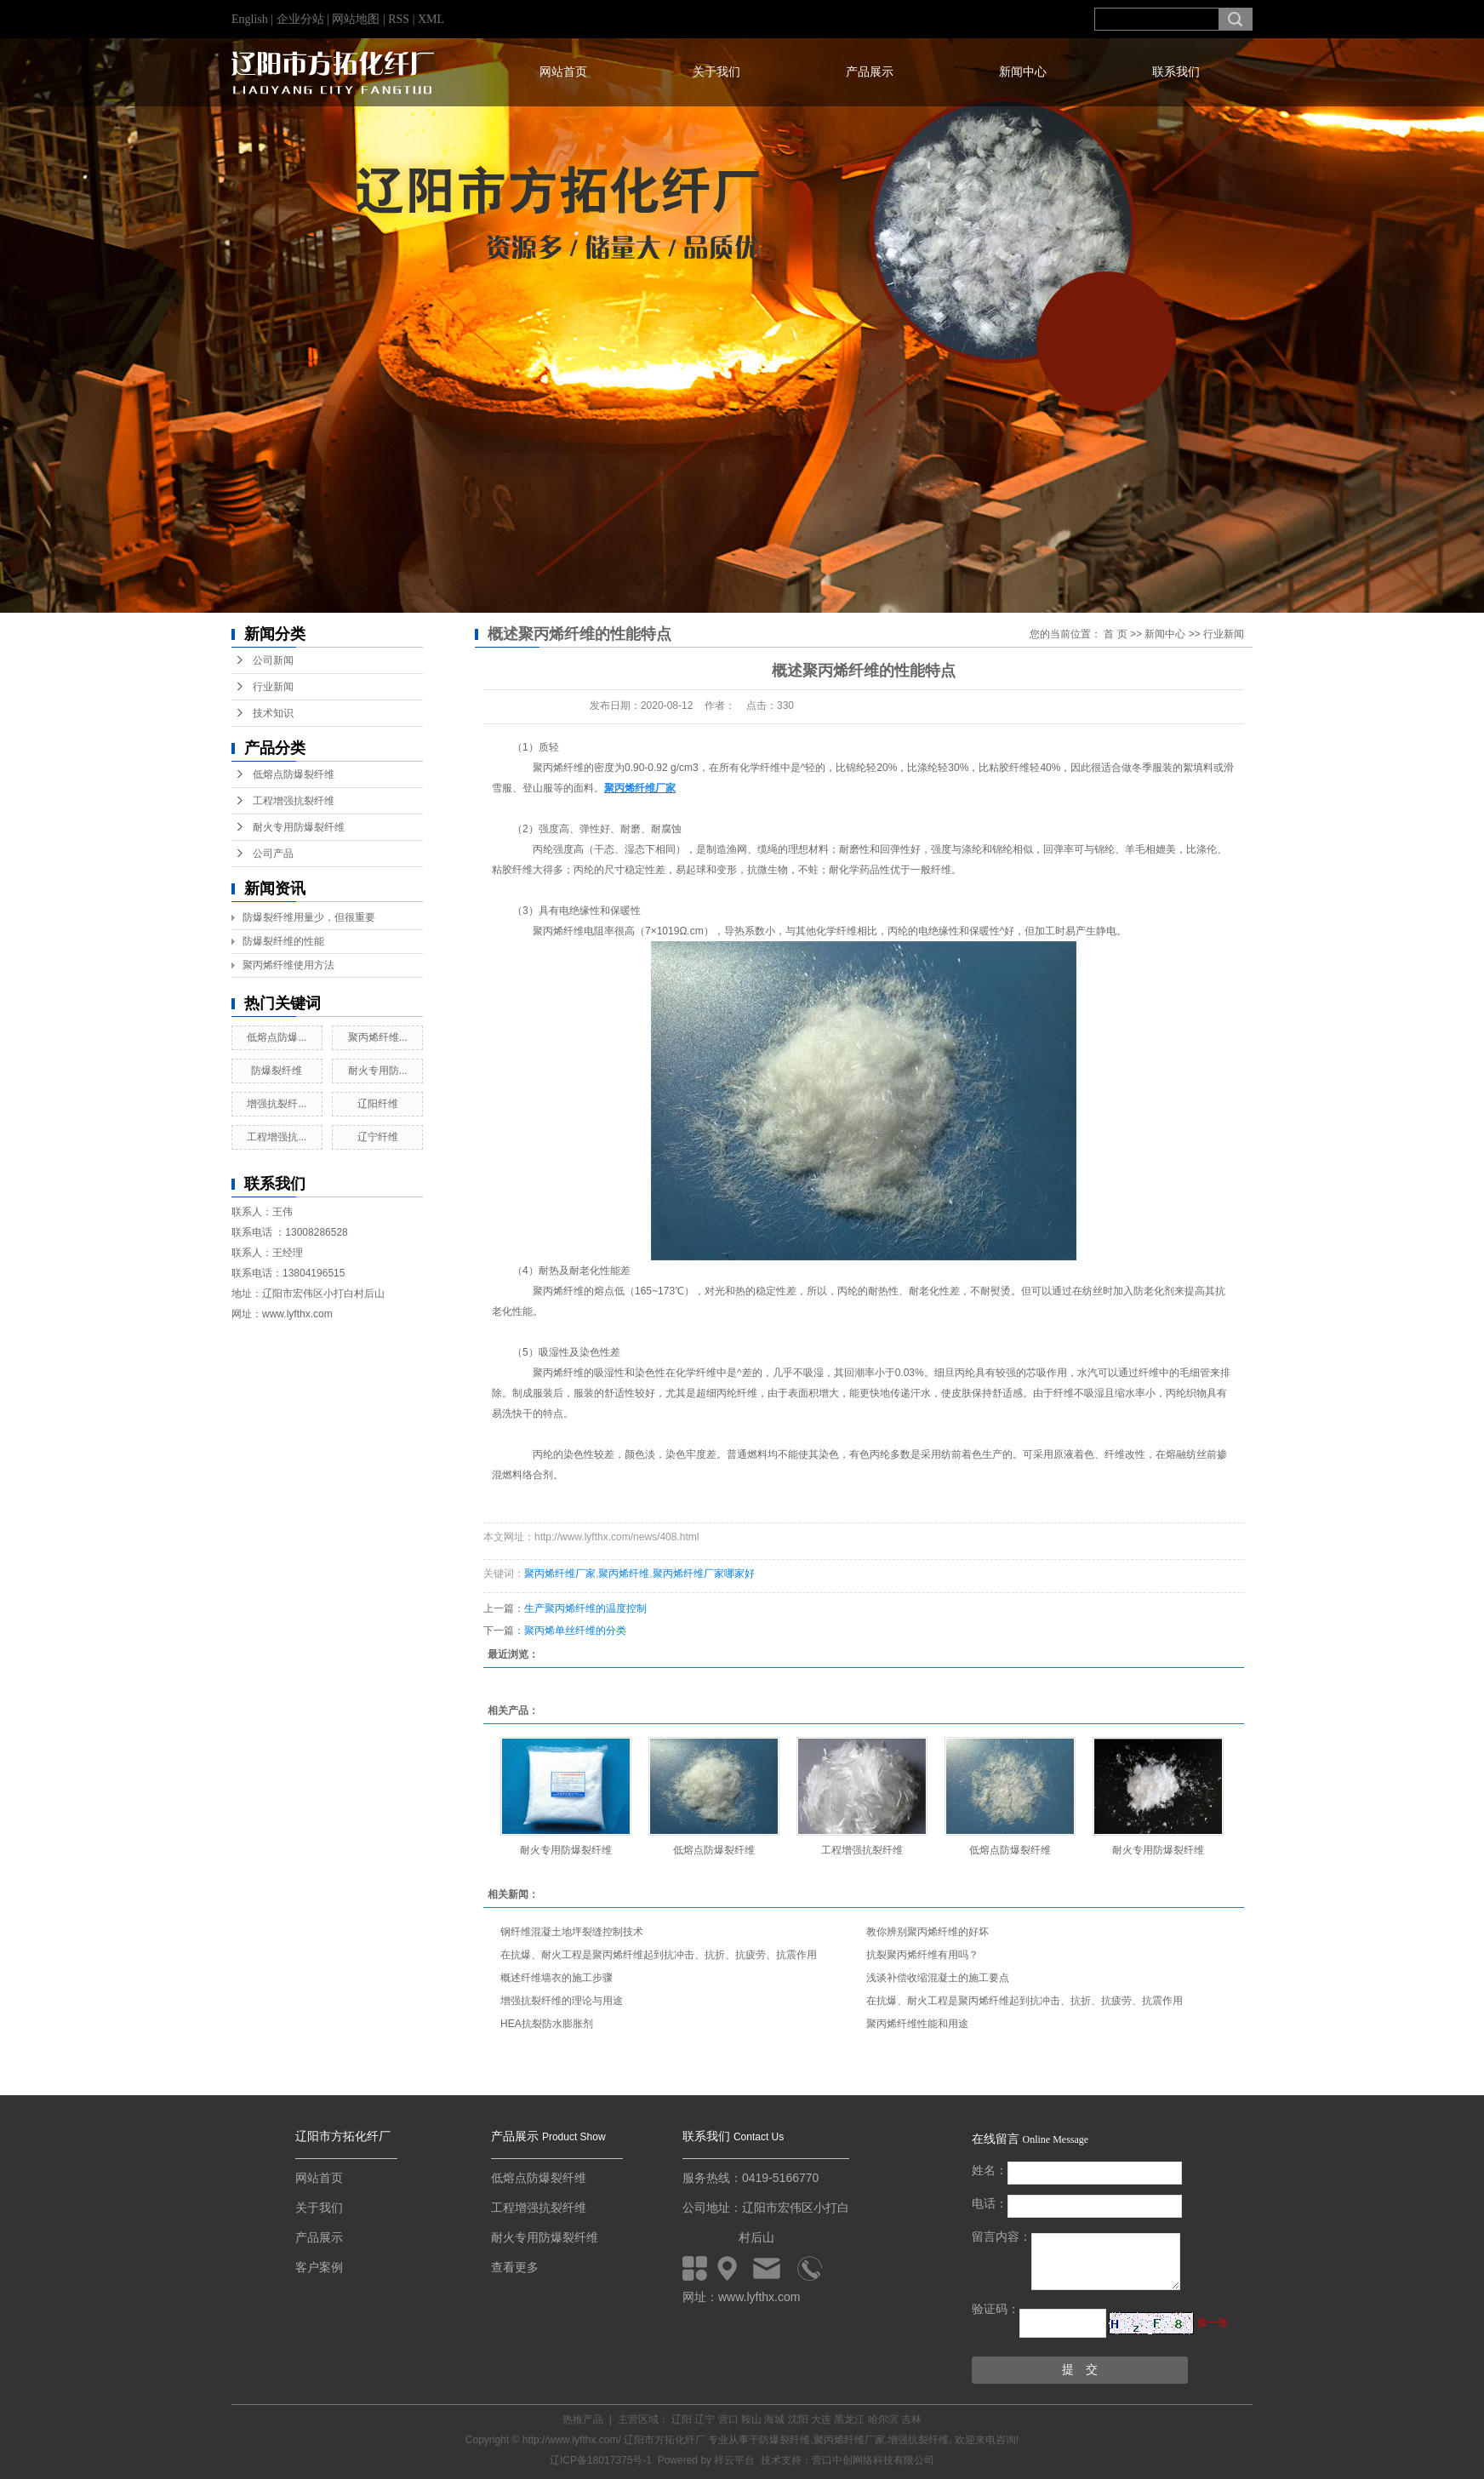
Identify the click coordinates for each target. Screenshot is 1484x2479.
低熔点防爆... (276, 1037)
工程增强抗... (276, 1137)
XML (431, 19)
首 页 (1115, 634)
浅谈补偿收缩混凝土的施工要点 (937, 1978)
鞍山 (751, 2419)
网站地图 (357, 19)
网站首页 (563, 72)
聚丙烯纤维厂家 (560, 1573)
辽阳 (681, 2419)
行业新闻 (273, 687)
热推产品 (582, 2419)
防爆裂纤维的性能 (283, 941)
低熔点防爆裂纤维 (293, 774)
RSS (398, 19)
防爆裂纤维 (276, 1071)
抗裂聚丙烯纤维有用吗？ (922, 1955)
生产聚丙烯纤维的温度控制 (585, 1608)
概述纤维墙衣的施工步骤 (556, 1978)
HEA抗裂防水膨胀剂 (546, 2024)
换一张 (1212, 2322)
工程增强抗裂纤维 (293, 801)
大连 (821, 2419)
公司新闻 (273, 660)
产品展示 (869, 72)
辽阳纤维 (377, 1104)
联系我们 (1176, 72)
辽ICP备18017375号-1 (601, 2460)
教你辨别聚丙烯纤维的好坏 (927, 1932)
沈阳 (798, 2419)
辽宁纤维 (377, 1137)
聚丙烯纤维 (623, 1573)
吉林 (911, 2419)
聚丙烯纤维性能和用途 (917, 2024)
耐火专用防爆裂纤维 (299, 827)
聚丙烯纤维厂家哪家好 (704, 1573)
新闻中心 (1023, 72)
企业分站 (300, 19)
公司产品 (273, 854)
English (249, 19)
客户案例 (319, 2267)
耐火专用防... (378, 1071)
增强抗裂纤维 (918, 2440)
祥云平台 (734, 2460)
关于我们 (716, 72)
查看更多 (515, 2267)
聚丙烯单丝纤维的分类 (575, 1630)
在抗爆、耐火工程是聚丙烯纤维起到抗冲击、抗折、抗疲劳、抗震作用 (658, 1955)
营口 (728, 2419)
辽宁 (704, 2419)
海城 (774, 2419)
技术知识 (273, 713)
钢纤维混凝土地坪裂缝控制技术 (571, 1932)
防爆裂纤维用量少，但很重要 (309, 917)
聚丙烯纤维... (378, 1037)
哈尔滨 (883, 2419)
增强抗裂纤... (276, 1104)
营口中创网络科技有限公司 (873, 2460)
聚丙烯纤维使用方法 (288, 965)
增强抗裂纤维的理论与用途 (561, 2001)
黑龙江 (849, 2419)
